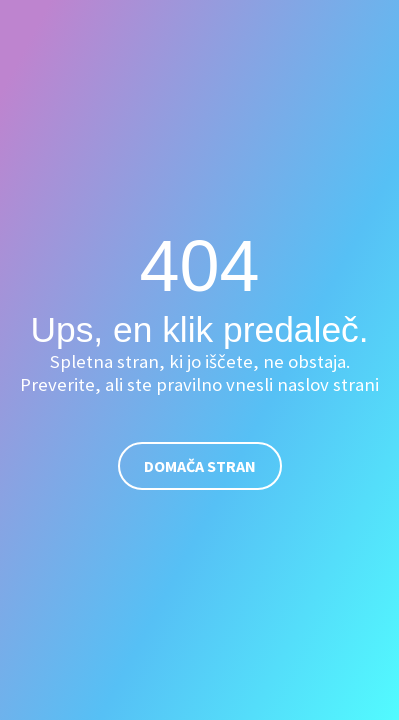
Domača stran (200, 466)
